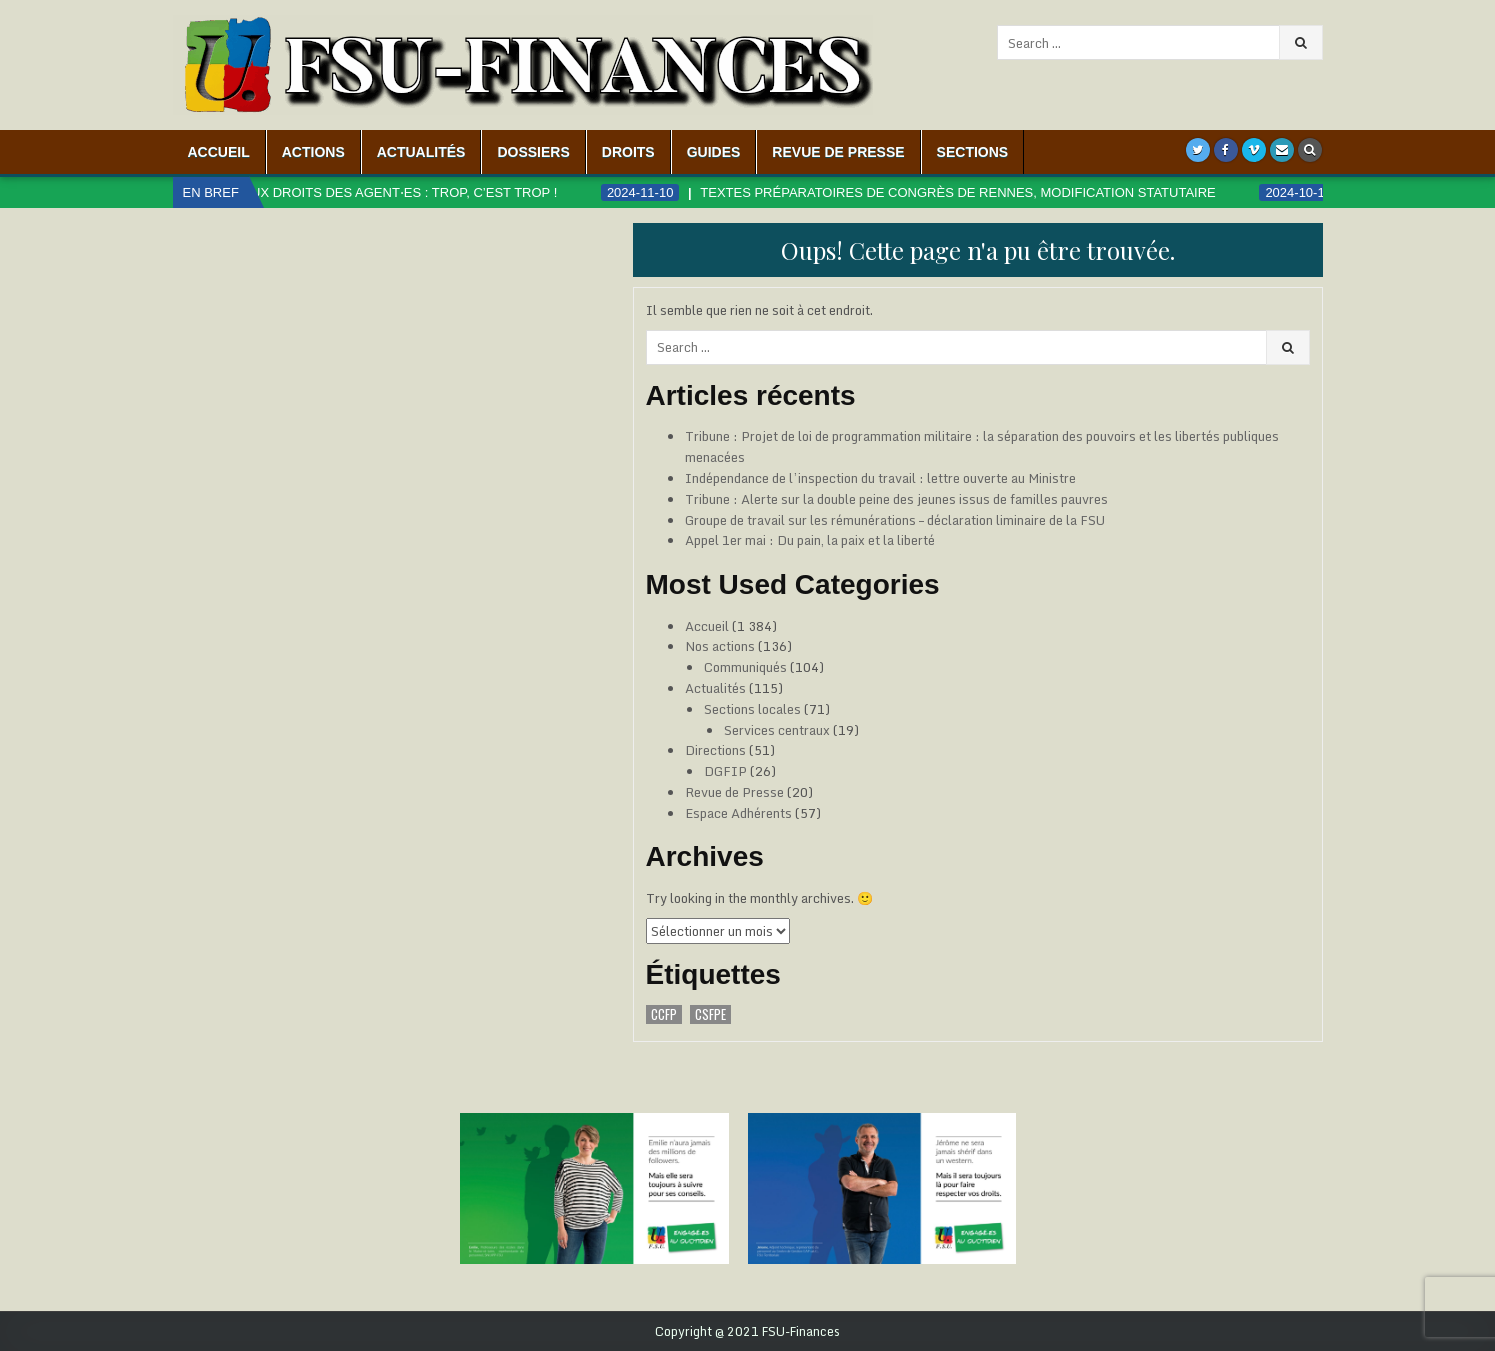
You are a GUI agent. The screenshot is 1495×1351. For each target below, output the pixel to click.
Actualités (421, 152)
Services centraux (777, 730)
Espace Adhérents (738, 813)
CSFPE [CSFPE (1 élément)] (710, 1014)
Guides (714, 152)
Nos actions (720, 646)
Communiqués (745, 667)
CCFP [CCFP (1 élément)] (664, 1014)
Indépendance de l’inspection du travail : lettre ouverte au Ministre (880, 478)
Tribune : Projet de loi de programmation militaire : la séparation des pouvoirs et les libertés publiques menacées (982, 446)
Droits (628, 152)
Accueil (219, 152)
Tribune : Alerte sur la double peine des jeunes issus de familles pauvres (896, 499)
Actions (313, 152)
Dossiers (533, 152)
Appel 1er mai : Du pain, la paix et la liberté (810, 540)
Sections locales (752, 709)
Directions (715, 750)
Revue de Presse (838, 152)
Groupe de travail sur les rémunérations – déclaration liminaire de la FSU (895, 520)
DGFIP (725, 771)
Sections (973, 152)
